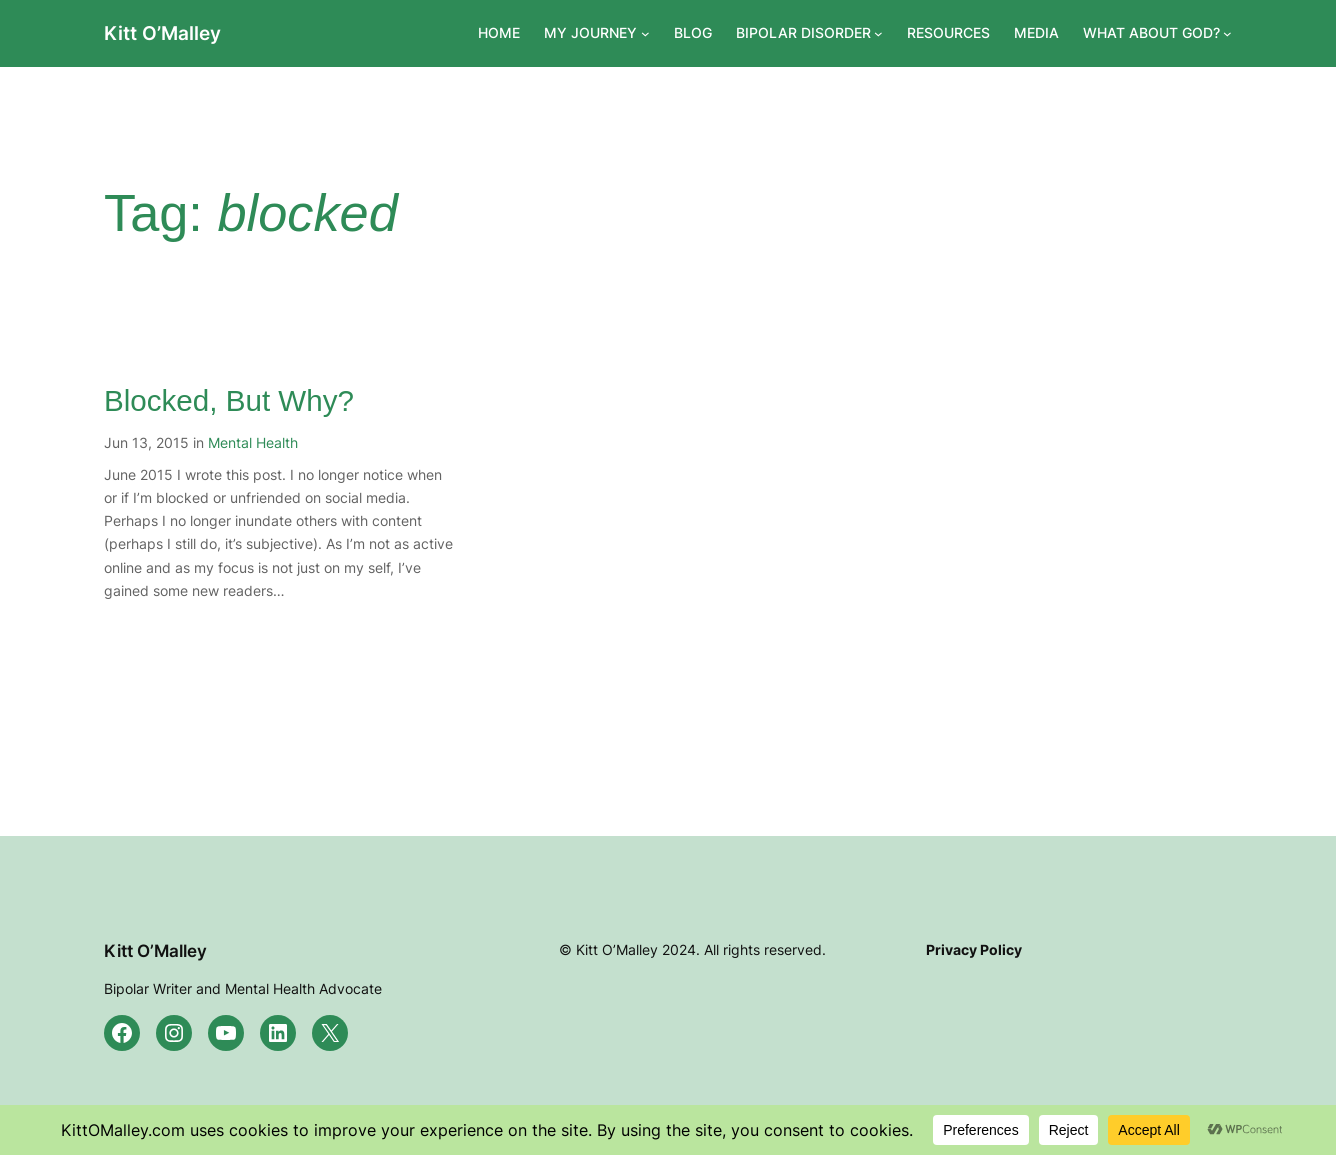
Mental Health (253, 442)
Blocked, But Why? (229, 400)
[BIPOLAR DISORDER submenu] (878, 33)
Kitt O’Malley (162, 33)
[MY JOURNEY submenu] (645, 33)
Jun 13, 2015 (146, 442)
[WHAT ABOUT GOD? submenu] (1227, 33)
